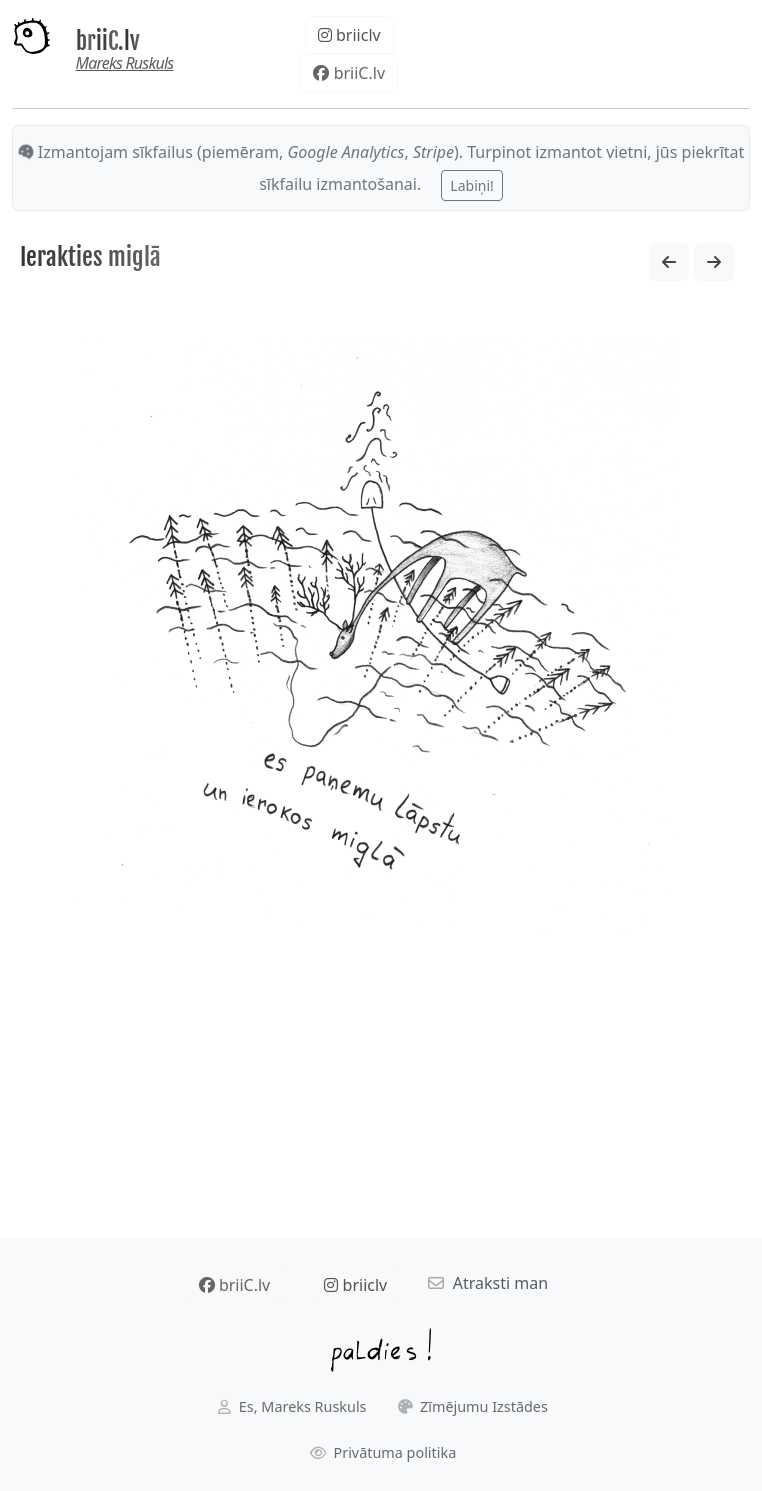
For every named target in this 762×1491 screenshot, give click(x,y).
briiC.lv (108, 41)
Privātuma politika (383, 1452)
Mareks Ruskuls (125, 63)
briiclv (349, 35)
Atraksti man (488, 1283)
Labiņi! (471, 185)
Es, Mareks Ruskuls (292, 1406)
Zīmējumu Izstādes (473, 1406)
